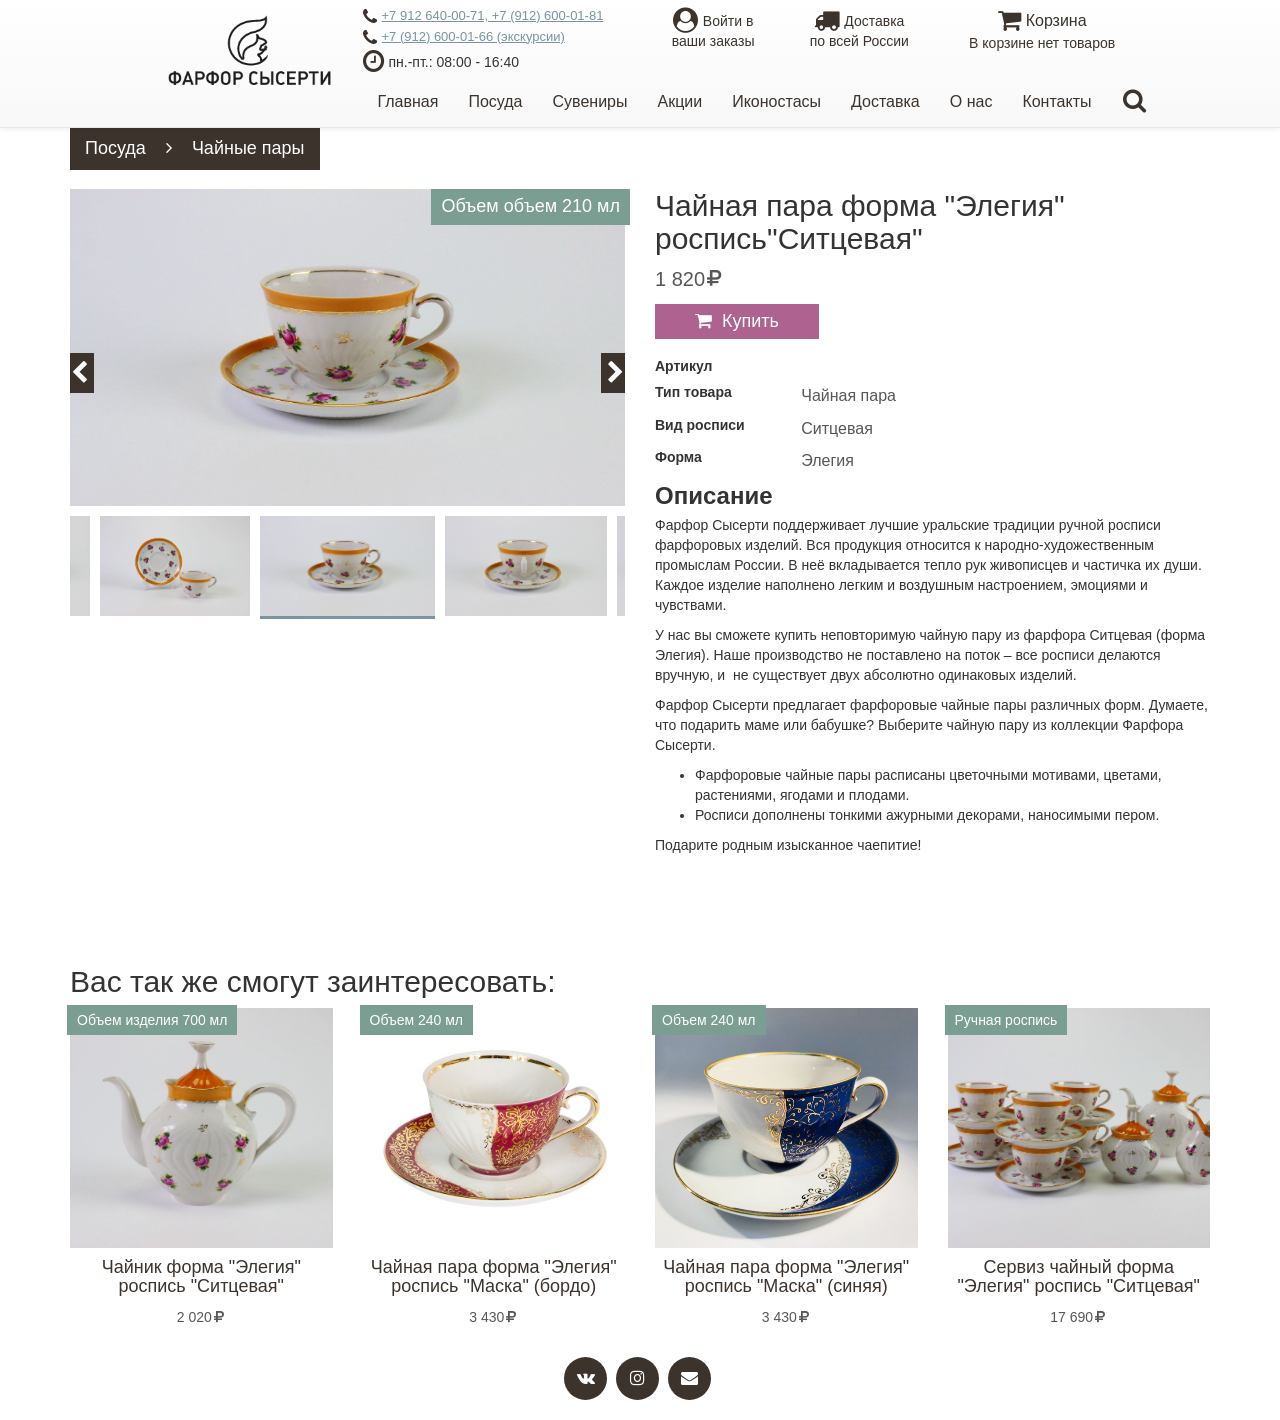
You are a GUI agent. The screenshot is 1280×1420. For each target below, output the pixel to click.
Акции (679, 101)
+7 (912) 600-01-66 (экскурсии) (464, 38)
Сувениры (590, 101)
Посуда (495, 101)
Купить (750, 321)
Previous (91, 372)
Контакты (1056, 101)
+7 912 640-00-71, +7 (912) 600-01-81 (483, 17)
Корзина (1041, 32)
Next (624, 372)
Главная (408, 101)
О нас (971, 101)
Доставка (885, 101)
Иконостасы (776, 101)
